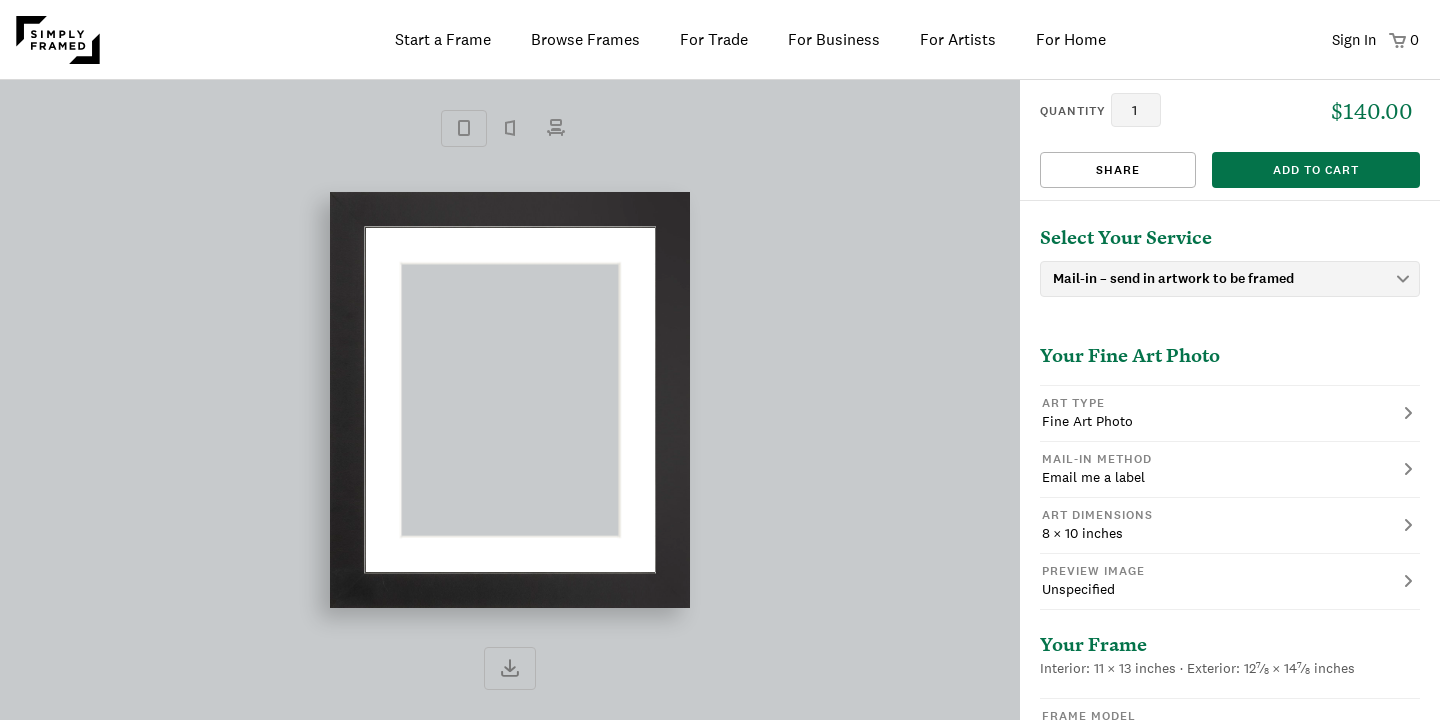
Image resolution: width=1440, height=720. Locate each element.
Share (1118, 170)
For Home (1071, 39)
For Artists (958, 39)
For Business (834, 39)
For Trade (714, 39)
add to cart (1316, 170)
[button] (1230, 413)
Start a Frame (443, 39)
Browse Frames (585, 39)
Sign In (1354, 39)
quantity (1073, 111)
